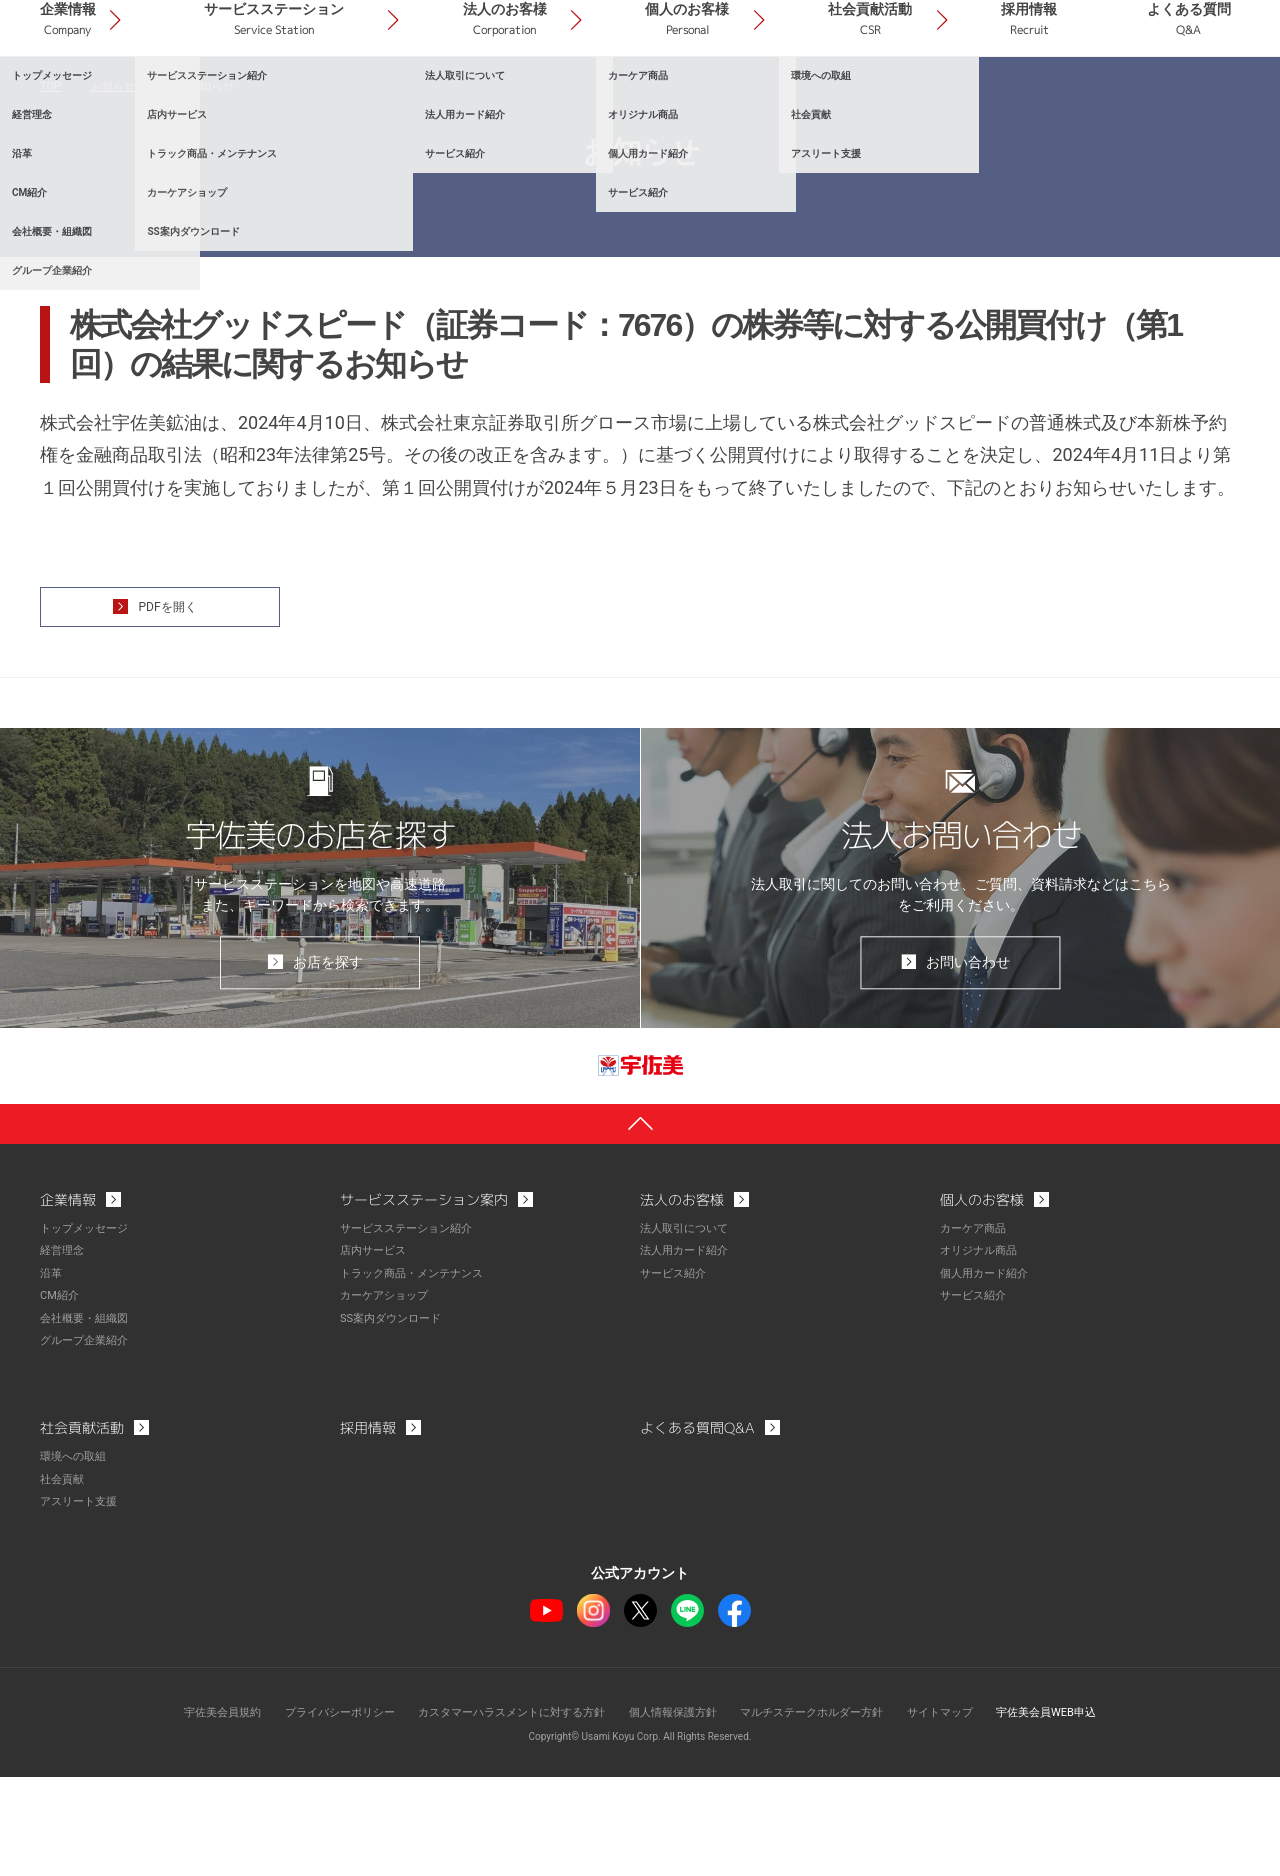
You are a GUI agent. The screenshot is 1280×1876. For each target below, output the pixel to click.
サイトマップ (962, 1811)
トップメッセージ (88, 1332)
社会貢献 (64, 1579)
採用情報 (1069, 99)
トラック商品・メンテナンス (418, 1376)
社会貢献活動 (937, 99)
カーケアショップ (388, 1398)
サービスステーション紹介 (412, 1332)
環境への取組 (76, 1557)
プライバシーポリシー (317, 1811)
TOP (51, 180)
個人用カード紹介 (988, 1376)
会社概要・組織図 (88, 1420)
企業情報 (246, 99)
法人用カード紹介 (688, 1354)
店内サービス (376, 1354)
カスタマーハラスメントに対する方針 (502, 1811)
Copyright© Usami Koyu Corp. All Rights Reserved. (640, 1835)
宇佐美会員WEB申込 (1076, 1811)
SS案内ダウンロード (395, 1420)
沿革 (52, 1376)
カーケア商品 (976, 1332)
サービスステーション (425, 99)
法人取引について (688, 1332)
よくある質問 (1202, 99)
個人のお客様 (782, 99)
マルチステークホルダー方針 (825, 1811)
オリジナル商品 (982, 1354)
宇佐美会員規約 (191, 1811)
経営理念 (64, 1354)
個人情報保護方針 (676, 1811)
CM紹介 (61, 1398)
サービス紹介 (676, 1376)
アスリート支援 (82, 1601)
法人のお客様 (626, 99)
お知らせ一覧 (129, 180)
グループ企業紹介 (88, 1442)
